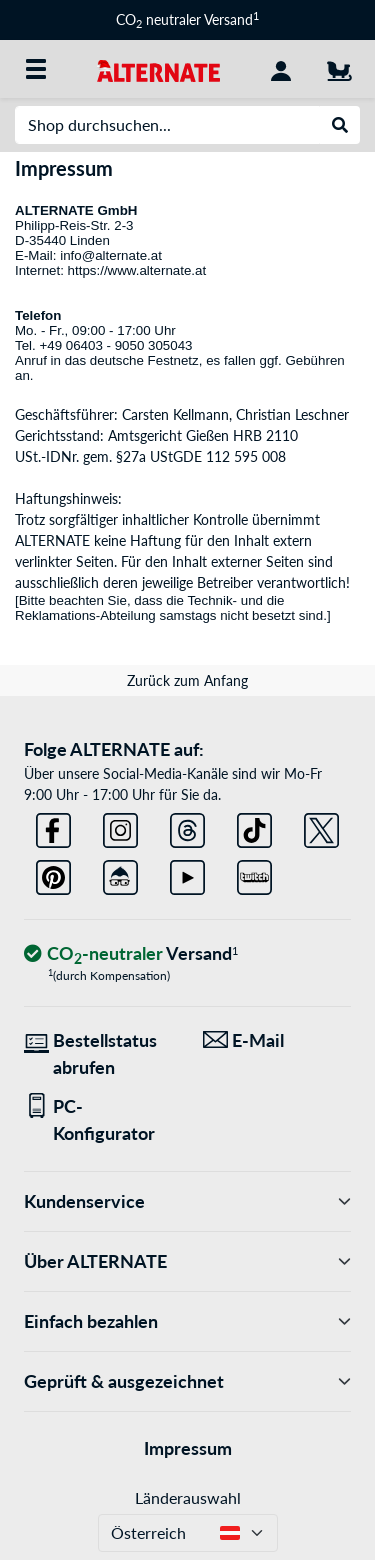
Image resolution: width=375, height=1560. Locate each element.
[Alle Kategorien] (36, 69)
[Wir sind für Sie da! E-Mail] (277, 1040)
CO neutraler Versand (187, 19)
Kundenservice (187, 1201)
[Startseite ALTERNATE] (158, 68)
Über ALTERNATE (187, 1261)
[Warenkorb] (339, 69)
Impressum (188, 1448)
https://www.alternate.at (139, 270)
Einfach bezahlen (187, 1321)
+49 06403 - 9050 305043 (115, 345)
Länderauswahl (188, 1497)
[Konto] (281, 69)
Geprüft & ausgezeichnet (187, 1381)
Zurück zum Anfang (187, 680)
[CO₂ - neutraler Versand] (131, 954)
